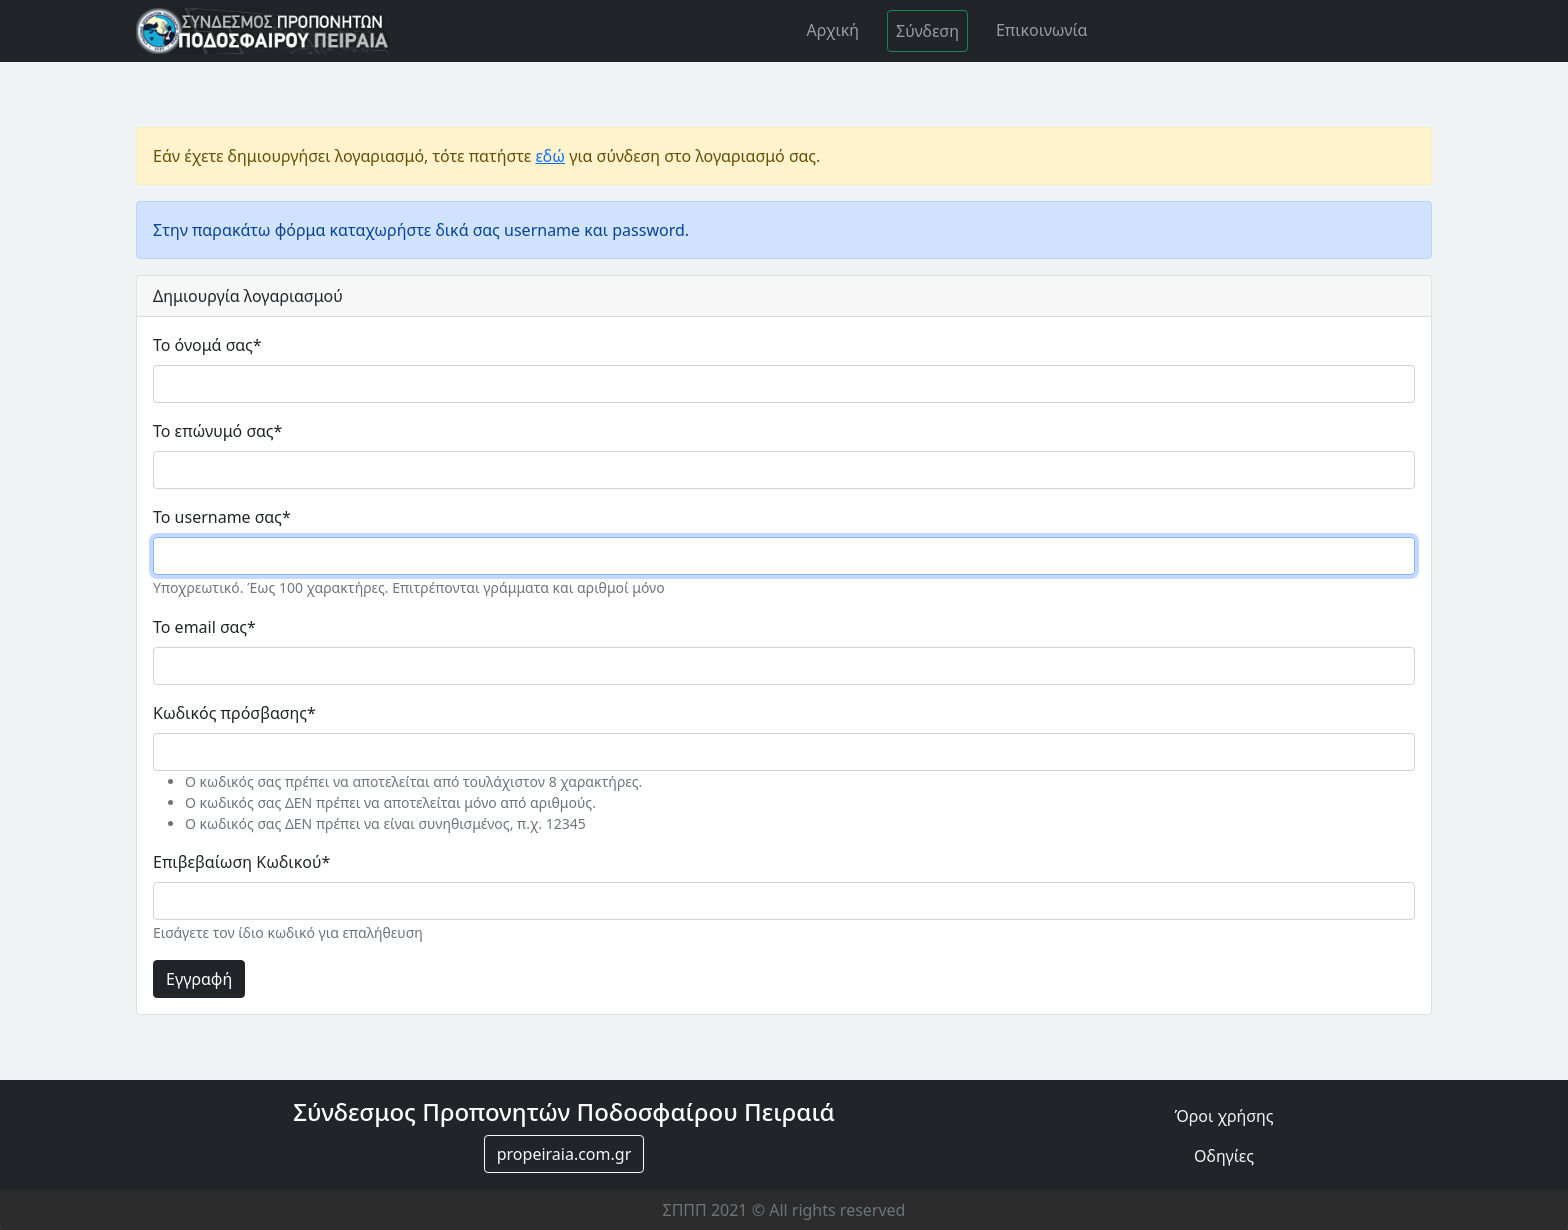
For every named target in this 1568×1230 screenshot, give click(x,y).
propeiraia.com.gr (564, 1154)
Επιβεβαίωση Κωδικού (241, 862)
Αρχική (832, 30)
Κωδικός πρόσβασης (234, 713)
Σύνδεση (927, 31)
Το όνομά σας (207, 345)
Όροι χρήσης (1223, 1116)
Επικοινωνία (1042, 30)
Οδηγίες (1224, 1156)
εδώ (550, 156)
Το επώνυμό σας (217, 431)
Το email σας (204, 627)
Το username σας (222, 517)
